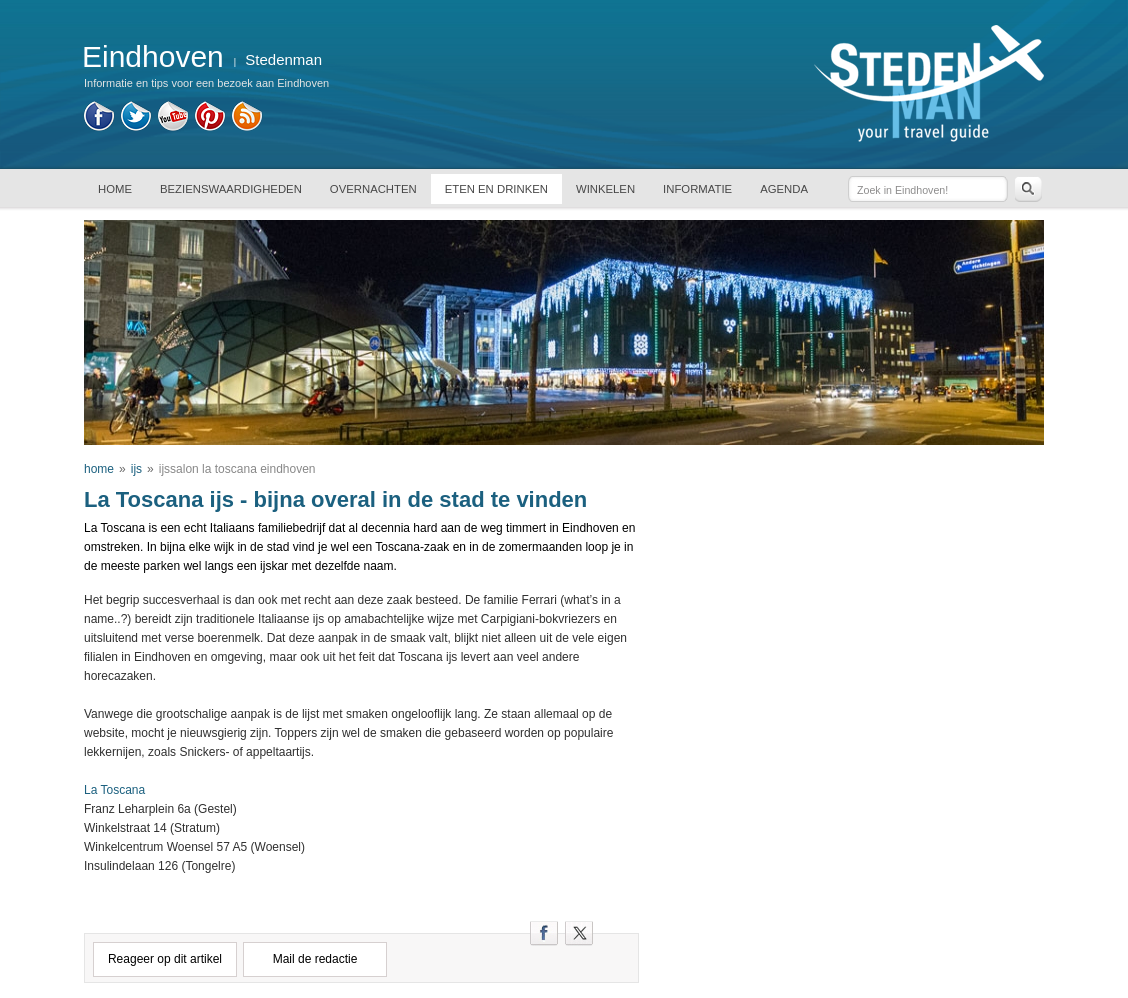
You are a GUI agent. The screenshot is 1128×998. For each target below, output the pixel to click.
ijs (136, 469)
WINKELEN (605, 189)
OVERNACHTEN (373, 189)
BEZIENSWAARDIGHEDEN (231, 189)
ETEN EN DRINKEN (496, 189)
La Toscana (114, 790)
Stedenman (283, 59)
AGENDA (784, 189)
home (99, 469)
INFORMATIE (697, 189)
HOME (115, 189)
